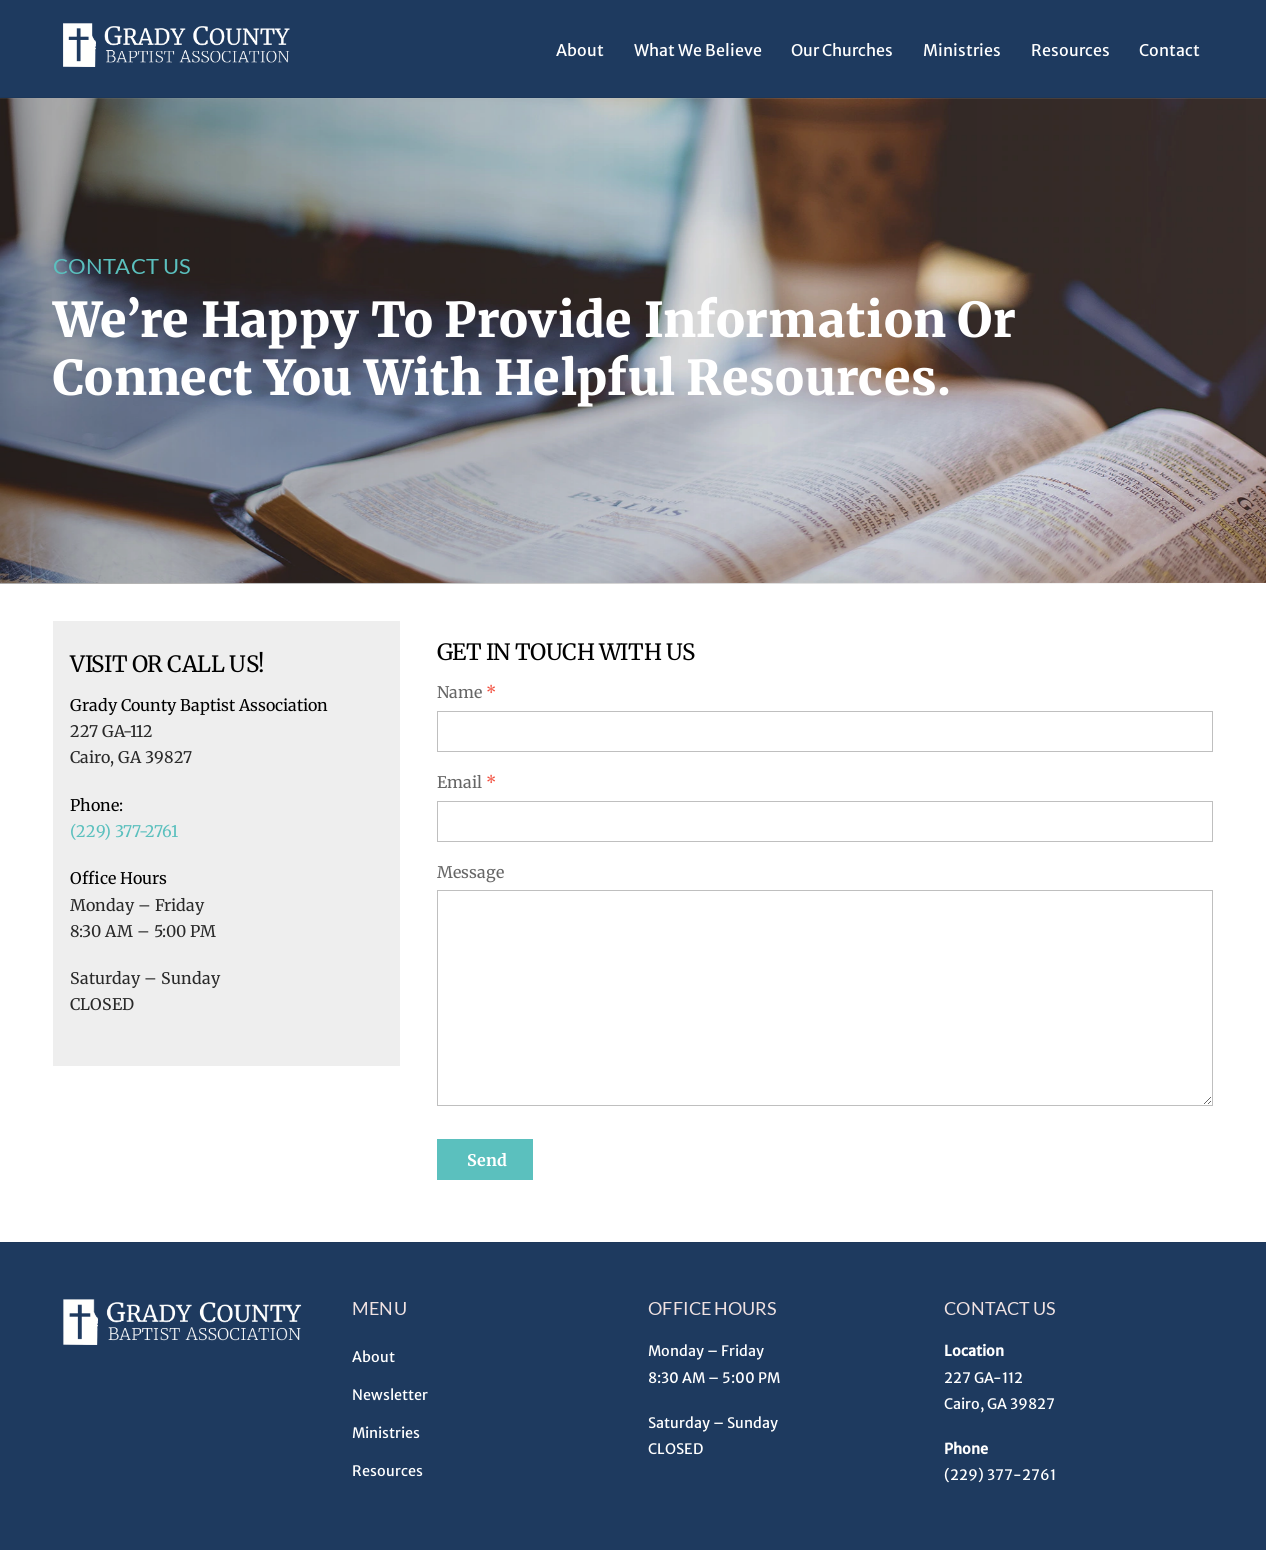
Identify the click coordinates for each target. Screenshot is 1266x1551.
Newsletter (390, 1395)
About (580, 50)
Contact (1169, 50)
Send (487, 1160)
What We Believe (698, 50)
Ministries (962, 50)
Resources (1070, 50)
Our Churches (842, 50)
